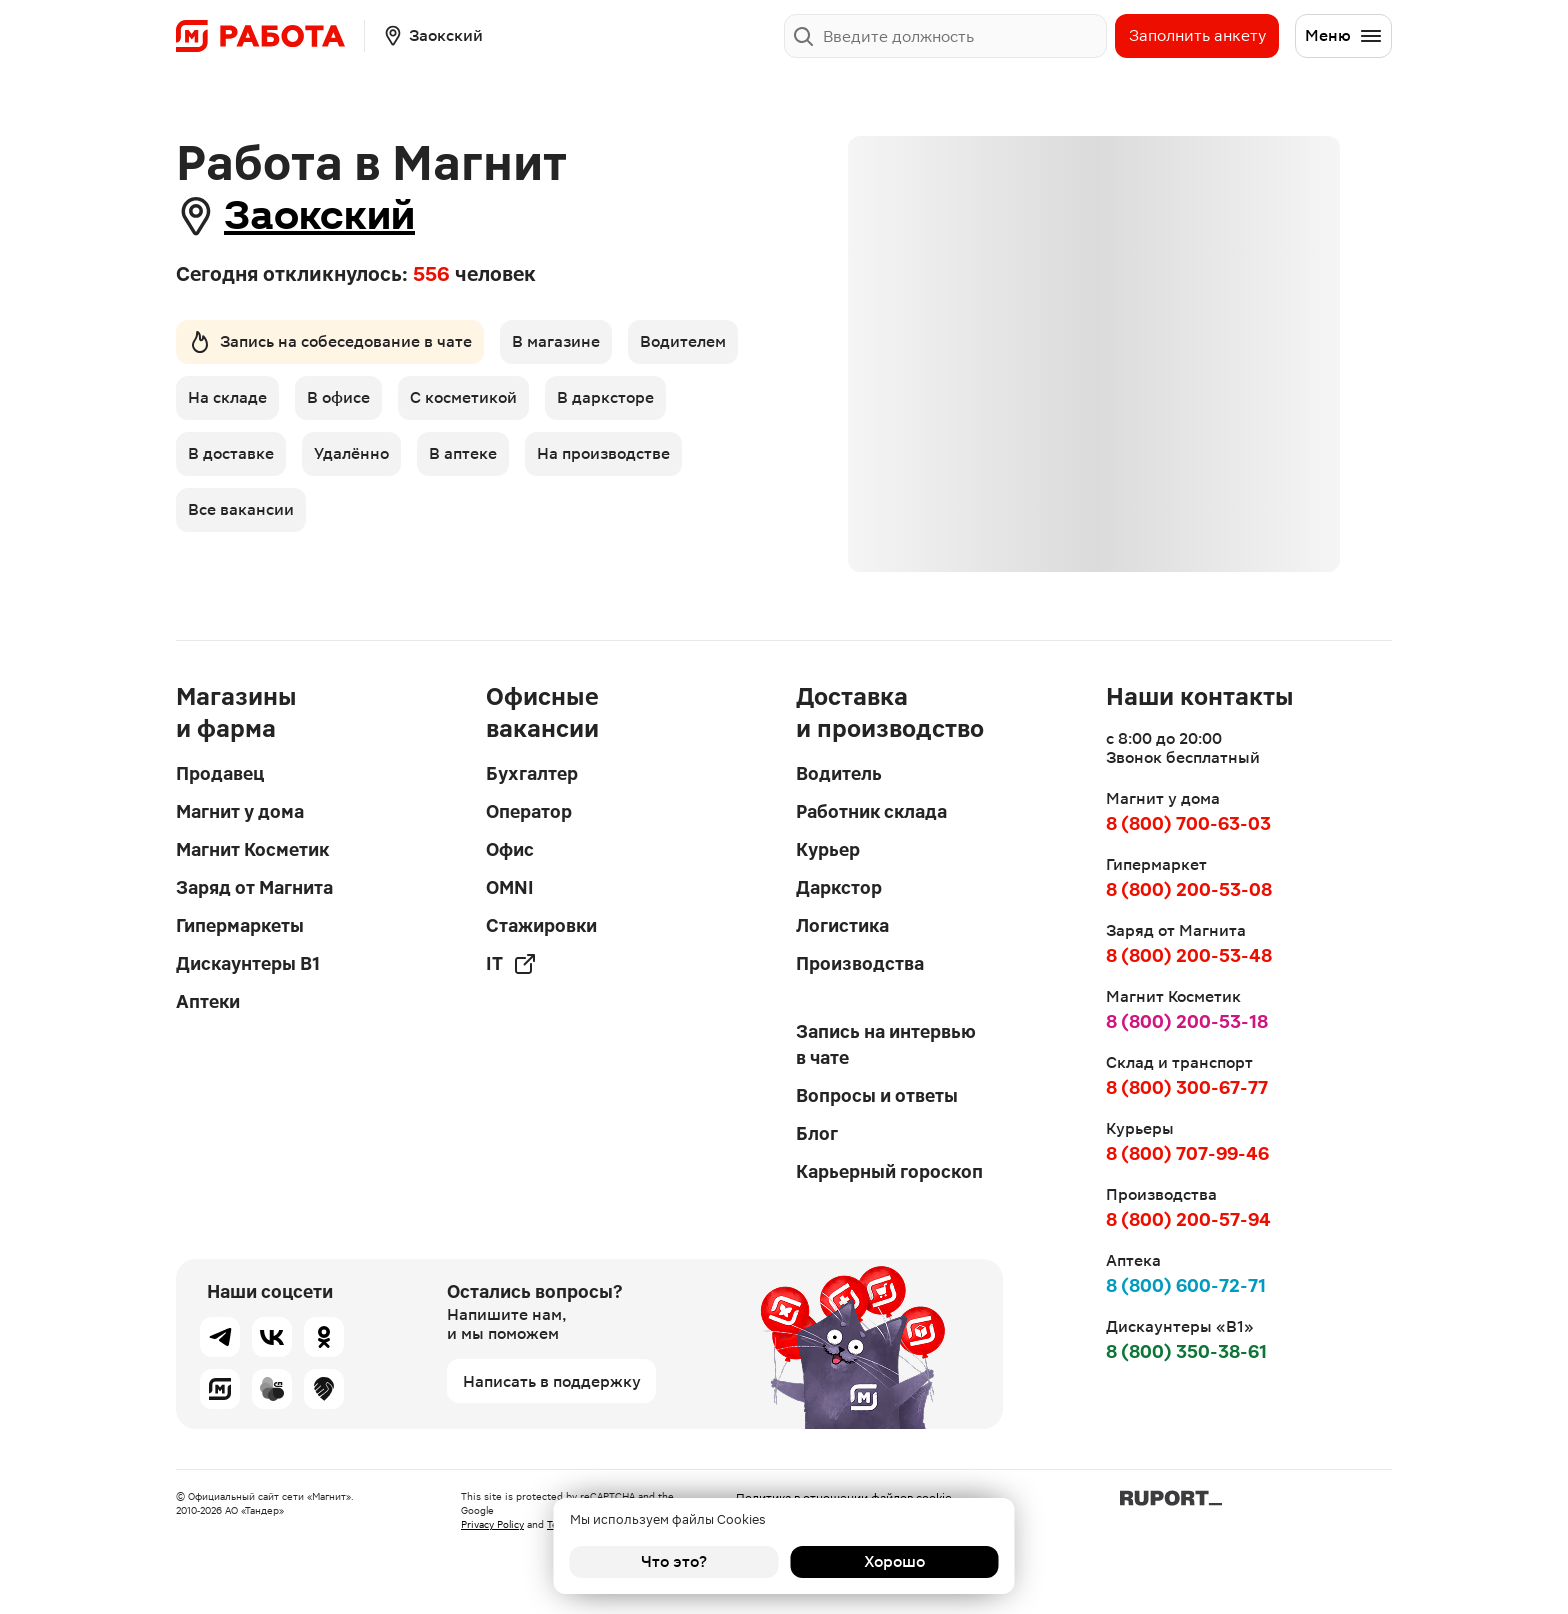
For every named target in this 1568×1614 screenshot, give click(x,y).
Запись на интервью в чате (886, 1044)
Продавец (220, 773)
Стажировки (541, 925)
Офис (510, 849)
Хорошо (894, 1561)
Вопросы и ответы (877, 1095)
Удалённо (351, 453)
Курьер (828, 849)
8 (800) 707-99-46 (1187, 1153)
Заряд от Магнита (254, 887)
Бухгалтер (532, 773)
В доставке (231, 453)
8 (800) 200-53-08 (1189, 889)
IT (511, 964)
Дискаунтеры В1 (248, 963)
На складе (227, 397)
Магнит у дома (240, 811)
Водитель (839, 773)
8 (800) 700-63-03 (1188, 823)
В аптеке (463, 453)
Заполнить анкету (1197, 35)
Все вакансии (241, 509)
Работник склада (871, 811)
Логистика (842, 925)
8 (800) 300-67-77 (1187, 1087)
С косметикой (463, 397)
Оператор (529, 811)
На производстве (603, 453)
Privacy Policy (492, 1524)
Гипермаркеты (240, 925)
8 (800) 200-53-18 (1187, 1021)
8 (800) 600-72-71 (1186, 1285)
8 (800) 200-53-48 (1189, 955)
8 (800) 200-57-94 (1188, 1219)
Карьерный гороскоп (889, 1171)
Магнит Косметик (252, 849)
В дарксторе (605, 397)
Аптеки (208, 1001)
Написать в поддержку (552, 1381)
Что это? (674, 1561)
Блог (817, 1133)
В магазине (556, 341)
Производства (860, 963)
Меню (1344, 36)
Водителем (683, 341)
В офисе (338, 397)
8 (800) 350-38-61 (1186, 1351)
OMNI (510, 887)
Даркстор (839, 887)
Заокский (319, 215)
